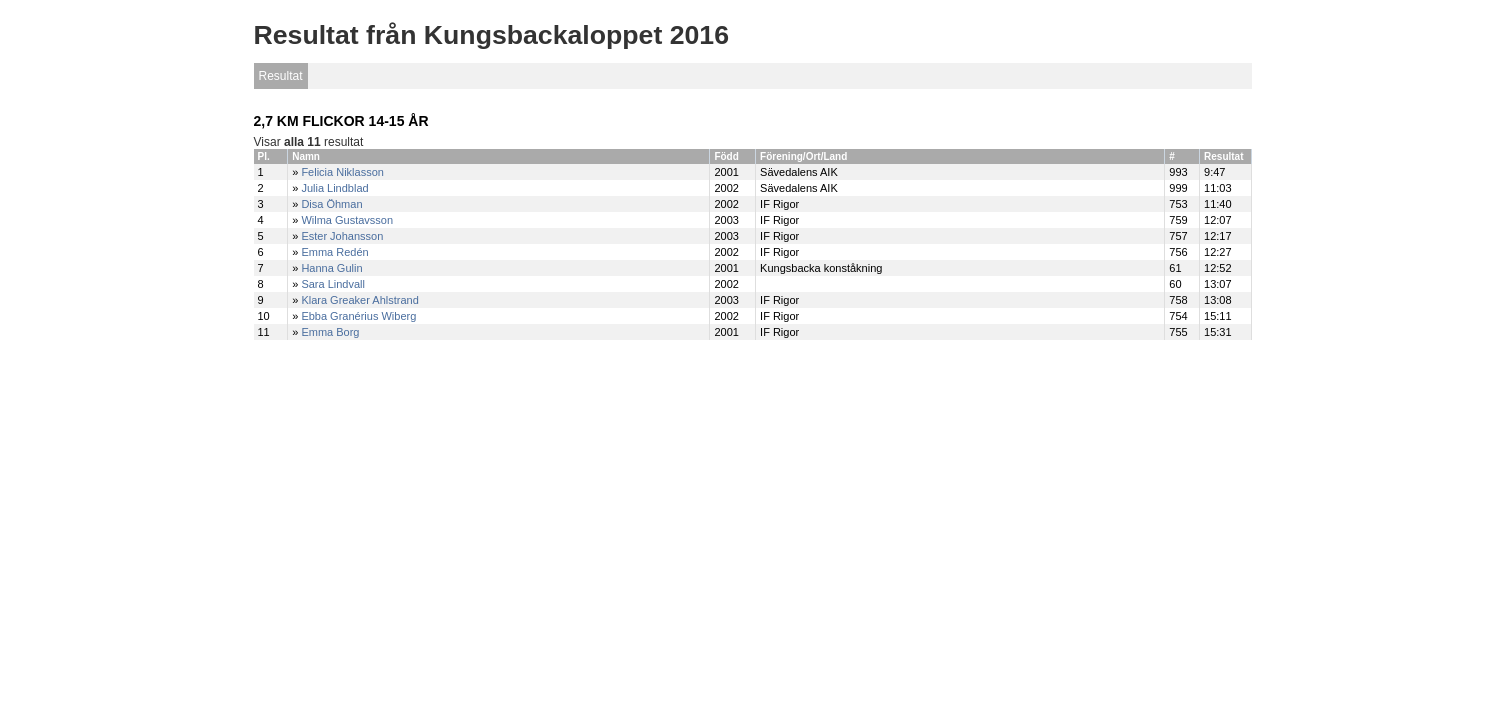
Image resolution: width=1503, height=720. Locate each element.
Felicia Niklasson (342, 172)
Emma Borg (330, 332)
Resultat (281, 76)
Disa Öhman (331, 204)
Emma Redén (334, 252)
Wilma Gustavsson (347, 220)
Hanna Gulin (331, 268)
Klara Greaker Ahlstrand (359, 300)
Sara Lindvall (333, 284)
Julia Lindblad (334, 188)
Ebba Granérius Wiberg (358, 316)
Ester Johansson (342, 236)
